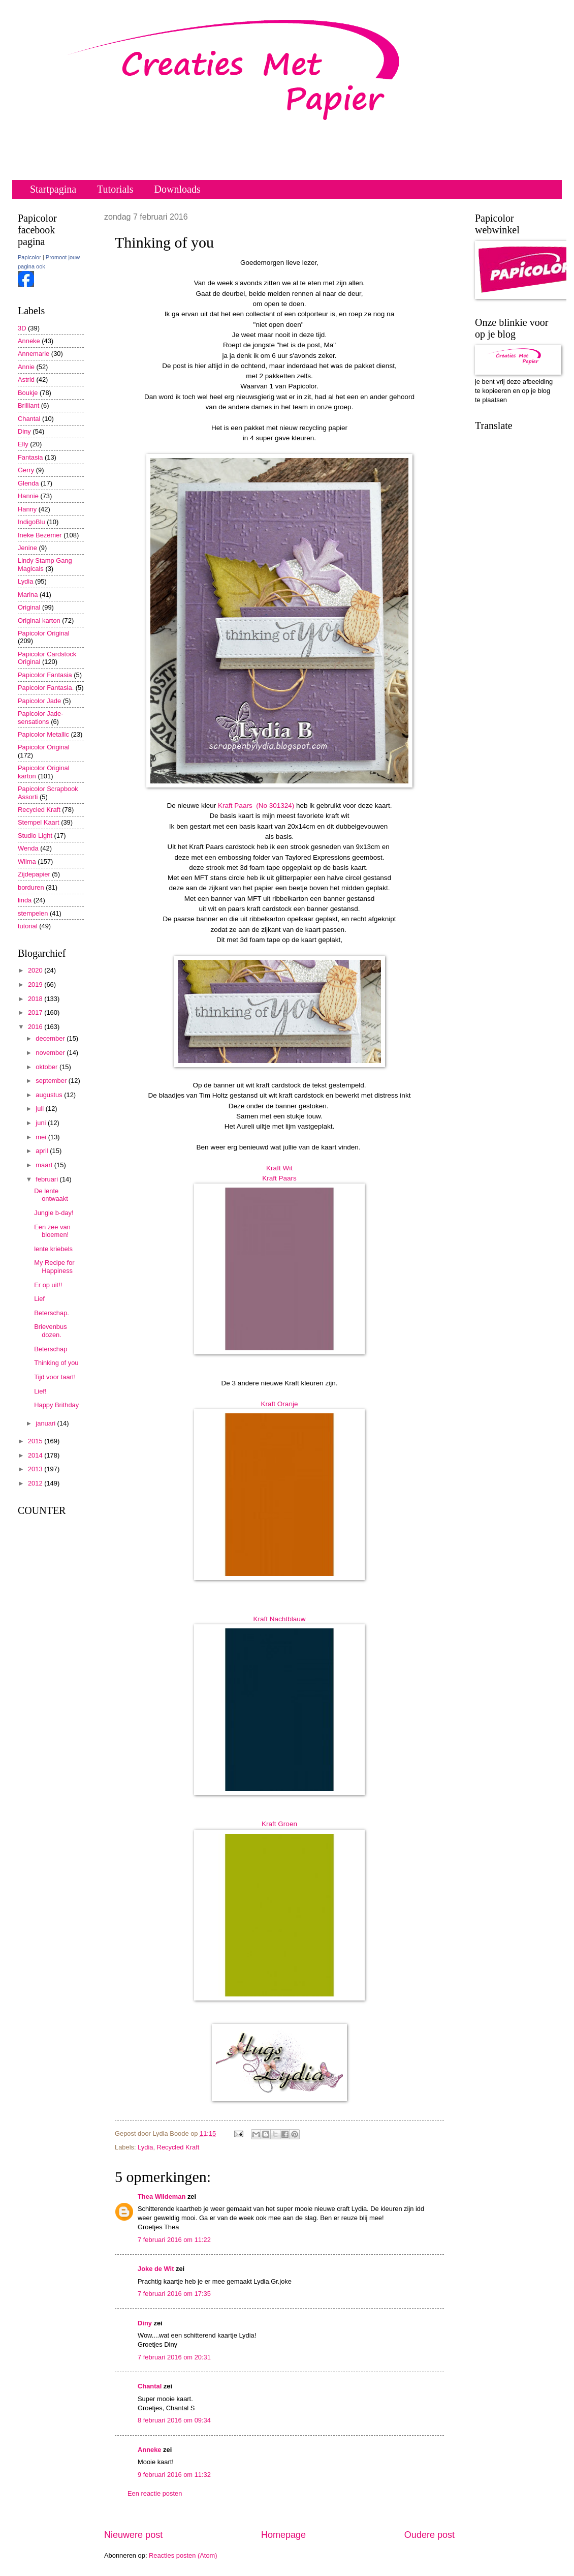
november (51, 1052)
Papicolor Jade (39, 701)
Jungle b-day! (53, 1213)
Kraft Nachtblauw (279, 1619)
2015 (36, 1441)
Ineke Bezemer (40, 535)
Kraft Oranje (279, 1404)
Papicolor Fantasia (45, 675)
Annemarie (33, 353)
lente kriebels (53, 1249)
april (43, 1151)
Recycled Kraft (178, 2147)
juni (42, 1123)
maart (45, 1165)
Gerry (26, 470)
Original (29, 607)
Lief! (40, 1391)
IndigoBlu (31, 522)
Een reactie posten (154, 2493)
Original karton (39, 620)
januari (46, 1423)
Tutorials (115, 189)
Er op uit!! (48, 1285)
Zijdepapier (34, 874)
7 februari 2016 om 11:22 (174, 2240)
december (51, 1038)
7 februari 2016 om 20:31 (174, 2357)
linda (24, 900)
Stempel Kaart (38, 822)
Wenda (28, 848)
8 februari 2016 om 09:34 (174, 2420)
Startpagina (53, 189)
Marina (28, 594)
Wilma (27, 861)
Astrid (26, 379)
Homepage (283, 2535)
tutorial (28, 926)
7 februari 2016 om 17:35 (174, 2293)
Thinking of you (56, 1363)
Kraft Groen (279, 1824)
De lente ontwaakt (51, 1194)
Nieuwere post (133, 2535)
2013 (36, 1469)
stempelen (33, 913)
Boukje (28, 393)
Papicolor (29, 257)
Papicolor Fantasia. (46, 687)
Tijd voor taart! (55, 1377)
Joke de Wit (156, 2268)
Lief (39, 1298)
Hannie (28, 496)
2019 (36, 984)
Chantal (150, 2386)
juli (40, 1108)
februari (47, 1179)
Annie (26, 367)
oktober (47, 1067)
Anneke (150, 2449)
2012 (36, 1483)
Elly (23, 444)
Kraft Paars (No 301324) (256, 805)
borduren (31, 887)
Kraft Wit (279, 1168)
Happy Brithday (56, 1405)
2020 (36, 970)
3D (22, 328)
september (52, 1080)
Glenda (28, 483)
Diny (145, 2323)
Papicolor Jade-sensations (40, 717)
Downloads (177, 189)
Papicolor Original (44, 633)
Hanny (27, 509)
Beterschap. (51, 1313)
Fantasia (30, 457)
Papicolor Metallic (43, 734)
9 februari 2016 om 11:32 (174, 2474)
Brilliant (28, 405)
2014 (36, 1455)
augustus (50, 1095)
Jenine (27, 548)
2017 (36, 1012)
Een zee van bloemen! (52, 1230)
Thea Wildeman (161, 2196)
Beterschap (50, 1349)
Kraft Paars (279, 1178)
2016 (36, 1027)
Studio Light (35, 835)
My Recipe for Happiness (54, 1266)
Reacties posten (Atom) (183, 2555)
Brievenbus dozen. (50, 1330)
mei (42, 1137)
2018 (36, 999)
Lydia (145, 2147)
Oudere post (429, 2535)
